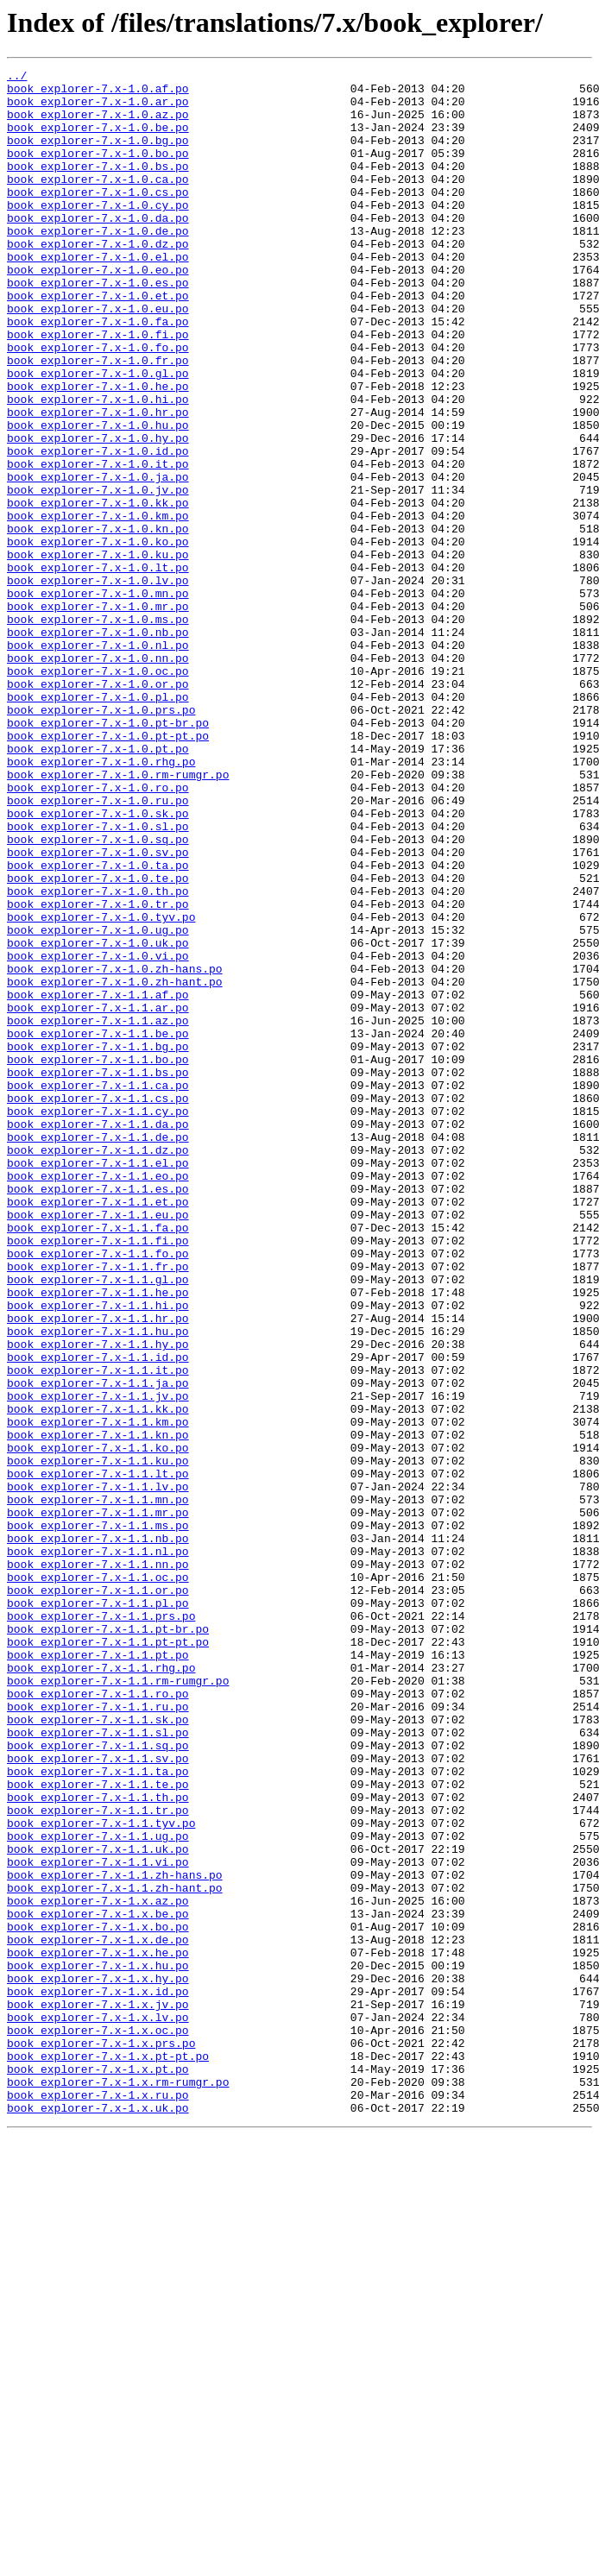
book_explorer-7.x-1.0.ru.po (98, 947)
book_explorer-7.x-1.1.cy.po (98, 1320)
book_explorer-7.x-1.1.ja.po (98, 1646)
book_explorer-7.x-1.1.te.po (98, 2128)
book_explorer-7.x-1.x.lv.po (98, 2407)
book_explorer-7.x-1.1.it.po (98, 1631)
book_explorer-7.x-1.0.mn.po (98, 699)
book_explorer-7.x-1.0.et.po (98, 342)
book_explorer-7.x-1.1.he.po (98, 1538)
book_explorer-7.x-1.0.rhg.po (101, 901)
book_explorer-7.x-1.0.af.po (98, 93)
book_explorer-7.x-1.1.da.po (98, 1336)
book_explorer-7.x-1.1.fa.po (98, 1460)
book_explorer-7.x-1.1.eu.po (98, 1444)
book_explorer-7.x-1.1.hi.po (98, 1553)
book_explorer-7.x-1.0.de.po (98, 264)
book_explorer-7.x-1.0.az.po (98, 124)
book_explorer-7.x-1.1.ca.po (98, 1289)
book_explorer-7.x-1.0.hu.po (98, 497)
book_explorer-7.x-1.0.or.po (98, 808)
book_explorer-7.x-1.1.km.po (98, 1693)
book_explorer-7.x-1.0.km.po (98, 606)
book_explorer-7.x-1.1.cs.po (98, 1305)
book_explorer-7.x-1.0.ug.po (98, 1103)
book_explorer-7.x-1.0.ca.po (98, 202)
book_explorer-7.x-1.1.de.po (98, 1351)
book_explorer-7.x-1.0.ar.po (98, 109)
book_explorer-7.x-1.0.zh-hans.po (115, 1149)
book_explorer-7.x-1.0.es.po (98, 326)
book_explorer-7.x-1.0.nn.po (98, 776)
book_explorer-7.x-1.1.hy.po (98, 1600)
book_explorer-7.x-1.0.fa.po (98, 373)
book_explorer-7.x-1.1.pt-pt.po (108, 1957)
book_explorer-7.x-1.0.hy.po (98, 512)
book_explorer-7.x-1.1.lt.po (98, 1755)
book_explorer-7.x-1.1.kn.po (98, 1708)
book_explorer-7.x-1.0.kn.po (98, 621)
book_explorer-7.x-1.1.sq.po (98, 2081)
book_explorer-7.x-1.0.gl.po (98, 435)
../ (17, 77)
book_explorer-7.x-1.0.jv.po (98, 575)
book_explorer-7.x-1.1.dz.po (98, 1367)
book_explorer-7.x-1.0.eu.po (98, 357)
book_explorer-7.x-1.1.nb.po (98, 1833)
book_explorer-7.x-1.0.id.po (98, 528)
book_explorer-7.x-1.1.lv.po (98, 1771)
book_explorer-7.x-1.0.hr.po (98, 481)
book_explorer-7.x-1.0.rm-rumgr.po (118, 916)
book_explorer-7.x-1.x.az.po (98, 2268)
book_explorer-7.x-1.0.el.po (98, 295)
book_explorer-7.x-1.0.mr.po (98, 714)
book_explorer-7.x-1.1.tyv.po (101, 2174)
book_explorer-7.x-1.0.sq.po (98, 994)
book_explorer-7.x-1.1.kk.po (98, 1677)
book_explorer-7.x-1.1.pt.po (98, 1973)
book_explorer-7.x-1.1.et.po (98, 1429)
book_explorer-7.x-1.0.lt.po (98, 668)
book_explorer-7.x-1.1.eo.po (98, 1398)
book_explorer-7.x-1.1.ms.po (98, 1817)
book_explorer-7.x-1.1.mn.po (98, 1786)
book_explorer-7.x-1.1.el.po (98, 1382)
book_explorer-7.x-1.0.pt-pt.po (108, 870)
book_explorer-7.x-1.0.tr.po (98, 1072)
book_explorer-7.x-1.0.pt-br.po (108, 854)
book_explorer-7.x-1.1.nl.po (98, 1848)
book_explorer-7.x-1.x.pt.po (98, 2470)
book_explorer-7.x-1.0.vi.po (98, 1134)
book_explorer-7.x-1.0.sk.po (98, 963)
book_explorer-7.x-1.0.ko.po (98, 637)
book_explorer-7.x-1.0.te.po (98, 1041)
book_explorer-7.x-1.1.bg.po (98, 1242)
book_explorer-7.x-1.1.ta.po (98, 2112)
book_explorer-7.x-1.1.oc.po (98, 1879)
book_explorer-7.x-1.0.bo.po (98, 171)
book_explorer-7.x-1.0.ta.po (98, 1025)
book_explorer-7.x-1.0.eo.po (98, 310)
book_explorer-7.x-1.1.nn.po (98, 1864)
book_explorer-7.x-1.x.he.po (98, 2330)
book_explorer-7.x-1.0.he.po (98, 450)
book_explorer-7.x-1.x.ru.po (98, 2501)
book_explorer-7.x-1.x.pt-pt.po (108, 2454)
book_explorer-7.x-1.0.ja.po (98, 559)
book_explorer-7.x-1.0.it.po (98, 543)
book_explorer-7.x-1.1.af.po (98, 1180)
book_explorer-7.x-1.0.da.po (98, 248)
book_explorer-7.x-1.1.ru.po (98, 2035)
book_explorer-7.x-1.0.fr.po (98, 419)
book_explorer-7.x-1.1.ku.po (98, 1740)
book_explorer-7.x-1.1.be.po (98, 1227)
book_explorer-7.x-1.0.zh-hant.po (115, 1165)
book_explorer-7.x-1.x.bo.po (98, 2299)
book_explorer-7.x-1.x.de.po (98, 2314)
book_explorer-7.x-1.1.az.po (98, 1211)
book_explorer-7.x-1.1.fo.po (98, 1491)
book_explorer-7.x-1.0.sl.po (98, 978)
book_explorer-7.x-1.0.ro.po (98, 932)
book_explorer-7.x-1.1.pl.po (98, 1910)
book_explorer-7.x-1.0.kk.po (98, 590)
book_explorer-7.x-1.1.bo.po (98, 1258)
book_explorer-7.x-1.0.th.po (98, 1056)
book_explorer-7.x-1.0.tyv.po (101, 1087)
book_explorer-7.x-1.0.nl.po (98, 761)
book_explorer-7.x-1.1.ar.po (98, 1196)
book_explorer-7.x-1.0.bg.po (98, 155)
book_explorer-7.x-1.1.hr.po (98, 1569)
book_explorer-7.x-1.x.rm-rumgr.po (118, 2485)
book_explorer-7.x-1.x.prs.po (101, 2439)
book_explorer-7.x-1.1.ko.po (98, 1724)
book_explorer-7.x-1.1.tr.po (98, 2159)
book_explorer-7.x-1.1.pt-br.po (108, 1941)
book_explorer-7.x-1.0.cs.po (98, 217)
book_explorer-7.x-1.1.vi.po (98, 2221)
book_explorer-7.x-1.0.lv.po (98, 683)
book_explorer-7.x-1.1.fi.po (98, 1475)
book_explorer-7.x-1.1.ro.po (98, 2019)
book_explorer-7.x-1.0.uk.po (98, 1118)
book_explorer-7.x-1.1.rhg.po (101, 1988)
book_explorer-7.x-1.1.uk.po (98, 2206)
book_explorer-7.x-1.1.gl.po (98, 1522)
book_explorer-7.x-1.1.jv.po (98, 1662)
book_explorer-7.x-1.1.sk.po (98, 2050)
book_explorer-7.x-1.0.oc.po (98, 792)
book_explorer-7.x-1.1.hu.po (98, 1584)
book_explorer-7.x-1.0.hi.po (98, 466)
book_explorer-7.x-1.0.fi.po (98, 388)
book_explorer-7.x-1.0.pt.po (98, 885)
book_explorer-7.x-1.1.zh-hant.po (115, 2252)
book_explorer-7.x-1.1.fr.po (98, 1507)
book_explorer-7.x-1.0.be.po (98, 140)
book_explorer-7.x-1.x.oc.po (98, 2423)
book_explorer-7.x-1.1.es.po (98, 1413)
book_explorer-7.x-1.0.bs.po (98, 186)
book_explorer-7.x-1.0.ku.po (98, 652)
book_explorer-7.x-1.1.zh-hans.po (115, 2237)
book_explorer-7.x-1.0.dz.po (98, 279)
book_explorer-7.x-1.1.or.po (98, 1895)
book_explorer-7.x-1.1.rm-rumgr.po (118, 2004)
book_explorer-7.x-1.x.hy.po (98, 2361)
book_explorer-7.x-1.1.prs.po (101, 1926)
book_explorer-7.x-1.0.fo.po (98, 404)
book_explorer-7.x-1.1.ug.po (98, 2190)
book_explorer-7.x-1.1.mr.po (98, 1802)
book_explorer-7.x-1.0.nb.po (98, 745)
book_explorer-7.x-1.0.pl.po (98, 823)
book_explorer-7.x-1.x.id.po (98, 2376)
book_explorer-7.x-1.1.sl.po (98, 2066)
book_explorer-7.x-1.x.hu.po (98, 2345)
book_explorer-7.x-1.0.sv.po (98, 1009)
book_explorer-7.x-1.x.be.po (98, 2283)
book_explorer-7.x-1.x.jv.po (98, 2392)
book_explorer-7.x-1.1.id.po (98, 1615)
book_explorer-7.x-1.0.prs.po (101, 839)
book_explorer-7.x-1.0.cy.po (98, 233)
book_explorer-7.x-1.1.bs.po (98, 1274)
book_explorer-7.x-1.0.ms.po (98, 730)
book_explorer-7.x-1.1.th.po (98, 2143)
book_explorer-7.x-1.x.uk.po (98, 2516)
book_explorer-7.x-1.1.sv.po (98, 2097)
